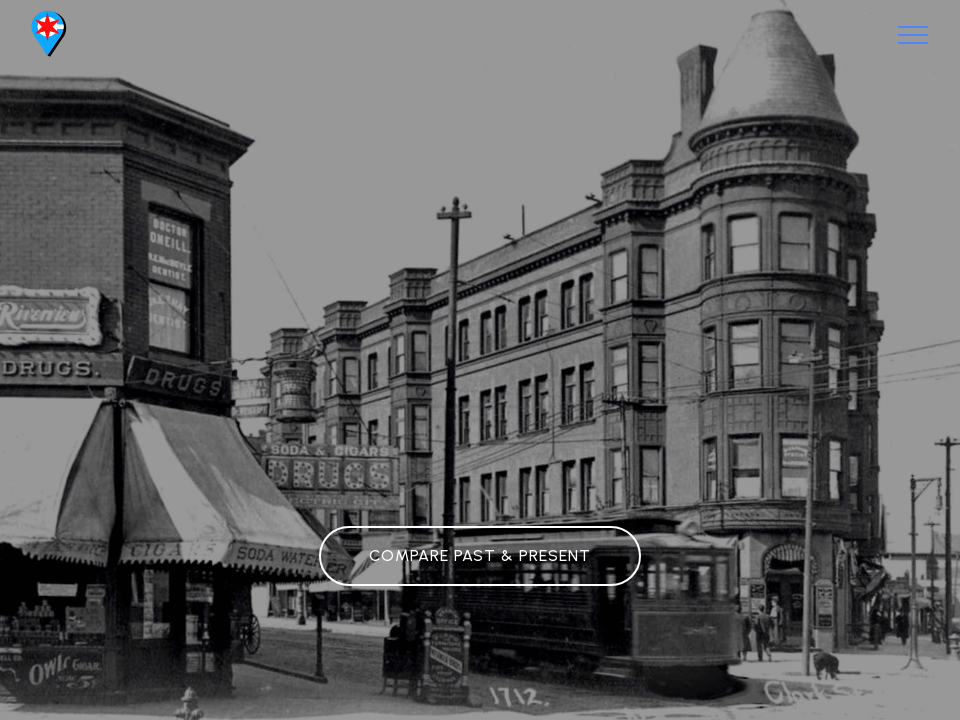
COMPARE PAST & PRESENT (480, 555)
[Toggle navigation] (913, 35)
